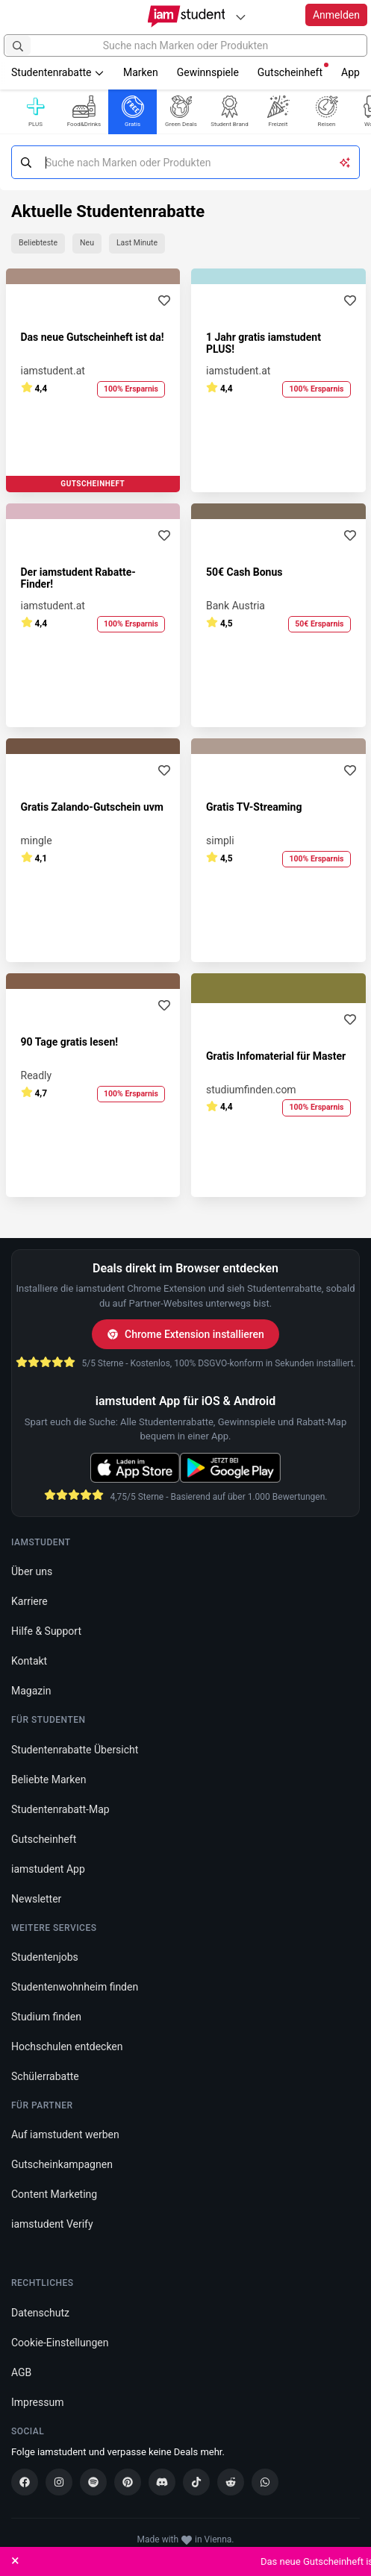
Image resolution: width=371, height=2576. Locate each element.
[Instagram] (59, 2482)
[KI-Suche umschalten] (345, 162)
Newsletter (36, 1899)
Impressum (37, 2402)
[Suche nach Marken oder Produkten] (185, 45)
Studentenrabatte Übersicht (74, 1750)
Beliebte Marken (48, 1779)
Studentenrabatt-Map (60, 1809)
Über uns (31, 1571)
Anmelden (336, 15)
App (350, 72)
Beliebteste (38, 243)
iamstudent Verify (52, 2224)
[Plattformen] (240, 16)
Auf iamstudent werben (65, 2134)
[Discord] (162, 2482)
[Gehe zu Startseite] (185, 16)
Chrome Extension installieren (185, 1334)
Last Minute (137, 243)
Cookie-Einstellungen (59, 2343)
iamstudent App (48, 1869)
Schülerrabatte (45, 2076)
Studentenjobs (44, 1957)
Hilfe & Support (46, 1631)
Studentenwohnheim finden (74, 1987)
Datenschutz (40, 2313)
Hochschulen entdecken (67, 2046)
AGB (21, 2372)
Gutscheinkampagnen (62, 2164)
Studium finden (46, 2017)
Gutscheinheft (293, 70)
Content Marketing (54, 2194)
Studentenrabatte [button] (58, 72)
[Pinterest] (127, 2482)
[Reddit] (230, 2482)
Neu (87, 243)
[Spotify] (93, 2482)
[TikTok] (196, 2482)
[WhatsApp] (265, 2482)
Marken (140, 72)
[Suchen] (18, 45)
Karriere (29, 1601)
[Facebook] (24, 2482)
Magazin (31, 1691)
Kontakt (29, 1661)
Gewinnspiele (208, 72)
